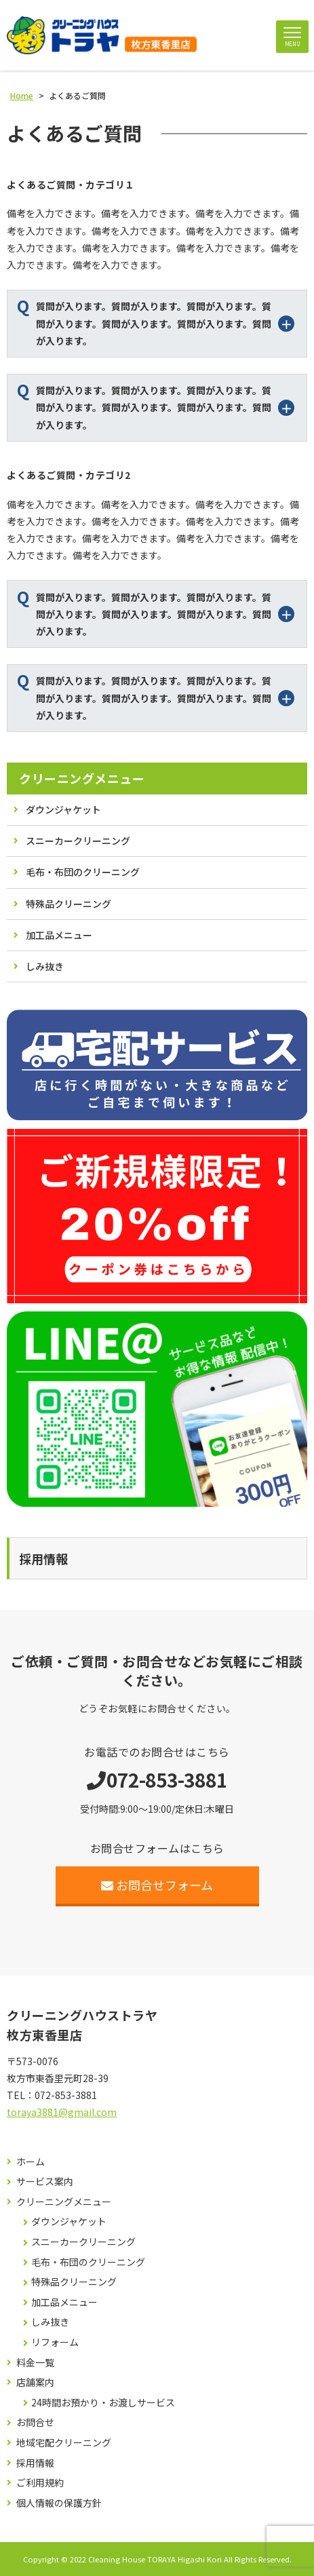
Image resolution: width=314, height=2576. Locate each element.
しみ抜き (45, 966)
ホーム (30, 2161)
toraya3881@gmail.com (62, 2112)
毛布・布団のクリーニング (83, 872)
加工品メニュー (59, 935)
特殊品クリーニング (68, 903)
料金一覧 (35, 2362)
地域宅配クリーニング (63, 2442)
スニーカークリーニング (78, 840)
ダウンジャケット (63, 809)
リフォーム (55, 2342)
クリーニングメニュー (81, 778)
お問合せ (35, 2422)
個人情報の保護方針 (59, 2503)
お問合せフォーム (157, 1884)
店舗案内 (35, 2382)
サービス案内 (44, 2181)
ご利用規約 (40, 2482)
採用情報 (35, 2463)
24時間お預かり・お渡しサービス (103, 2402)
